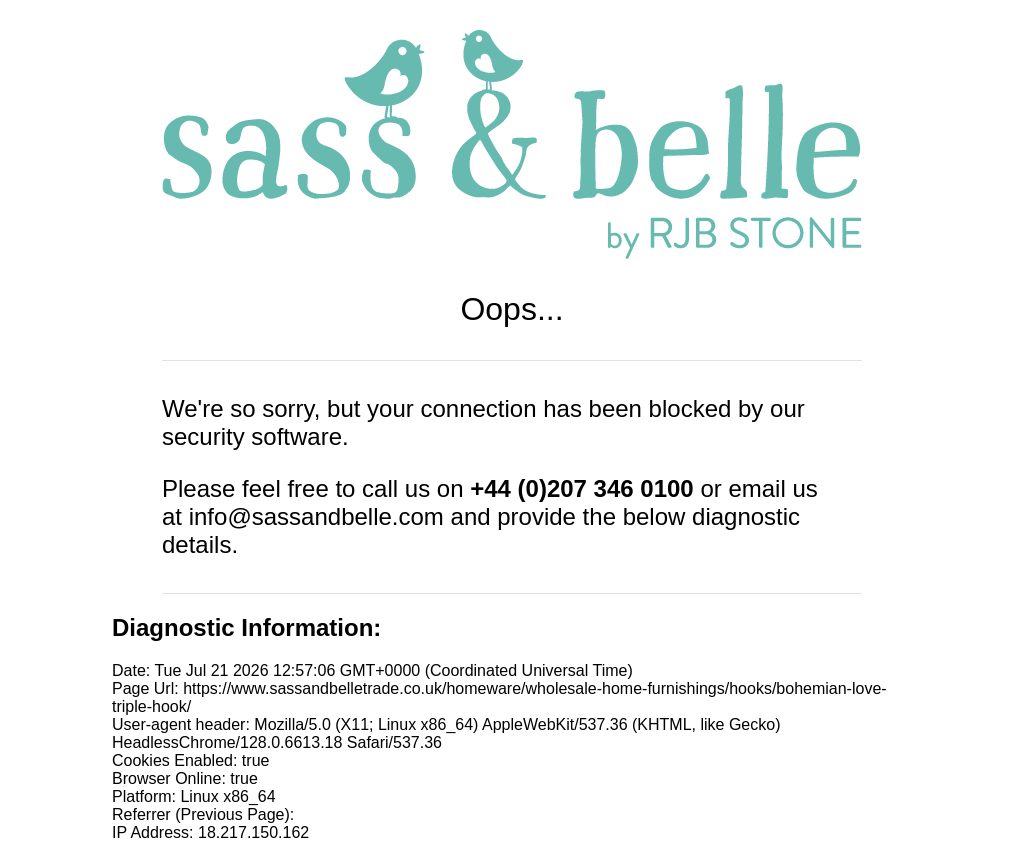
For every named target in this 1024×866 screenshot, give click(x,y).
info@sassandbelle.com (316, 516)
